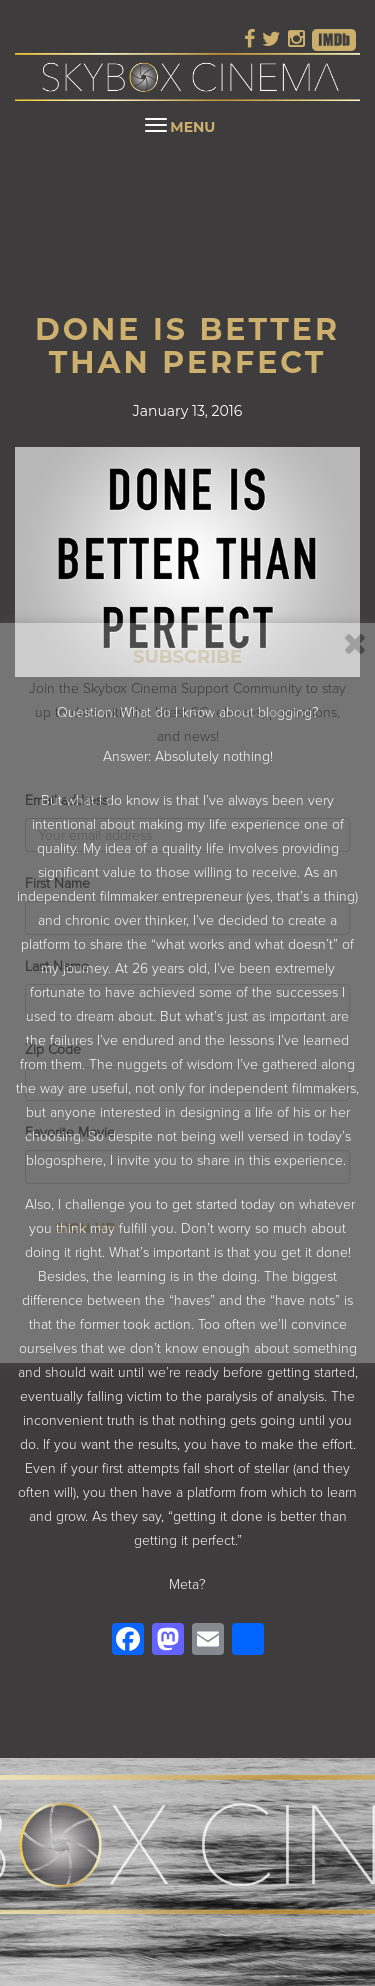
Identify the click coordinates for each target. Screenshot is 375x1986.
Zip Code (53, 1037)
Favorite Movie (70, 1120)
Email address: (70, 788)
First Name (58, 871)
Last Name (57, 954)
